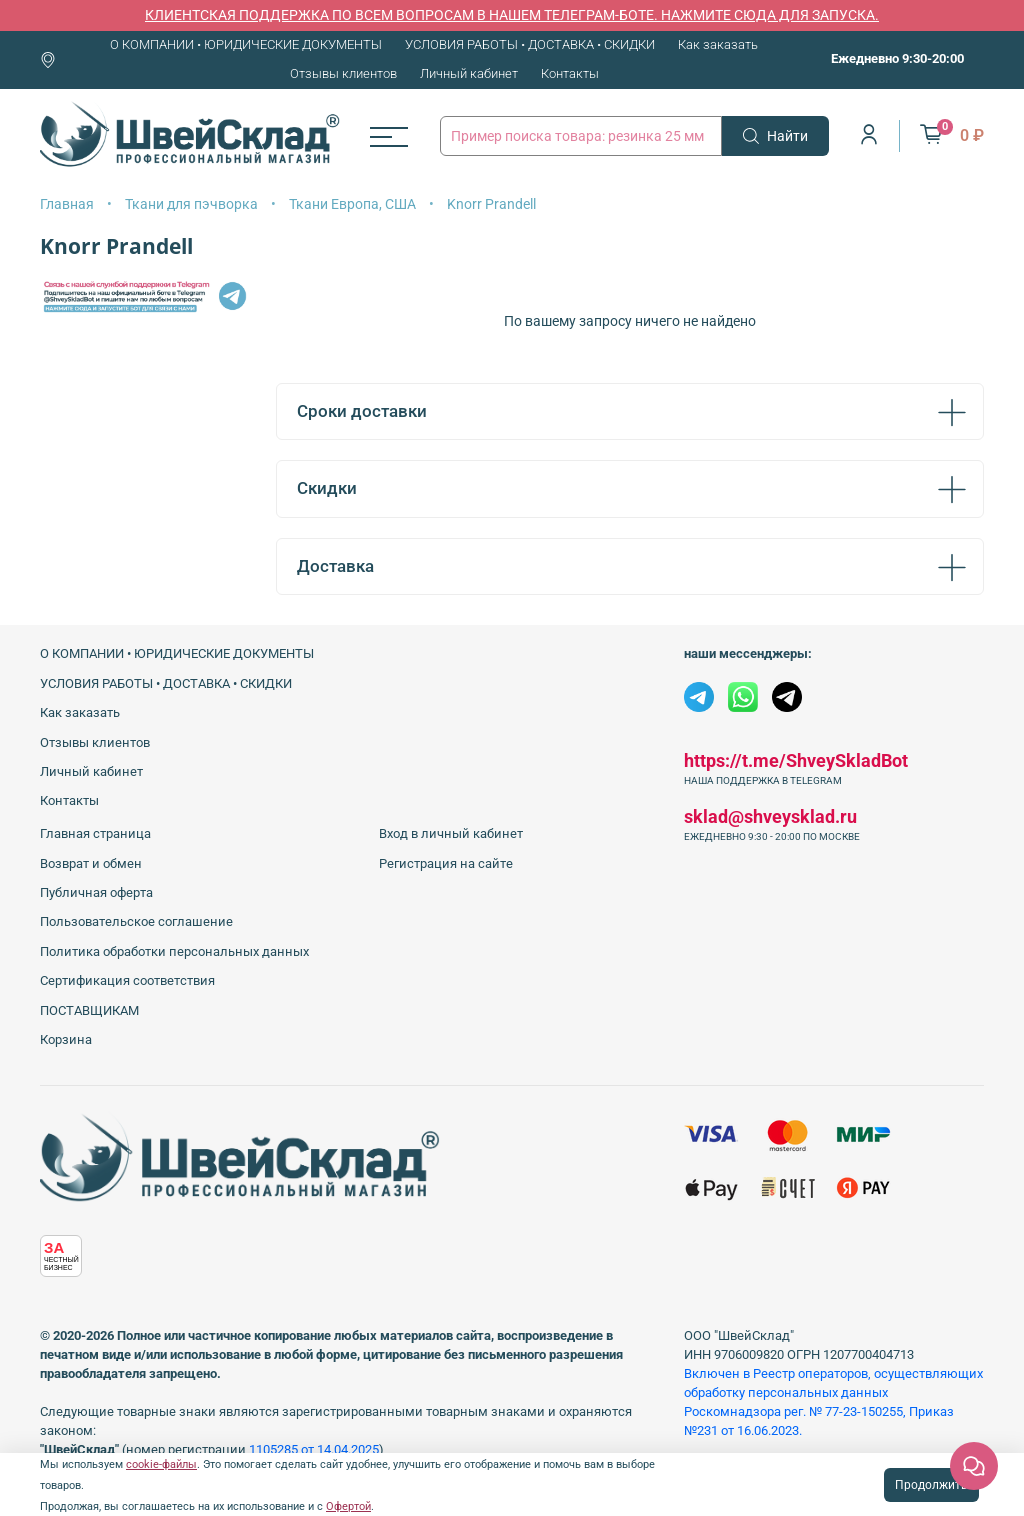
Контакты (570, 73)
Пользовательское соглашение (136, 921)
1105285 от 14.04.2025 (314, 1449)
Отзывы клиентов (343, 73)
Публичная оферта (96, 892)
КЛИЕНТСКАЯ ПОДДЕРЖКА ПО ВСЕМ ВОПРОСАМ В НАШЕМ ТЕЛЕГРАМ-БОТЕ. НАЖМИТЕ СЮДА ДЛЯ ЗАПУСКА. (512, 15)
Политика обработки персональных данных (174, 951)
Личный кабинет (469, 73)
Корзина (66, 1039)
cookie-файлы (161, 1464)
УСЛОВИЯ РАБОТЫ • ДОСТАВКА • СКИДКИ (530, 44)
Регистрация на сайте (446, 863)
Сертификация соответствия (127, 980)
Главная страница (95, 833)
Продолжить (931, 1485)
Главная (67, 204)
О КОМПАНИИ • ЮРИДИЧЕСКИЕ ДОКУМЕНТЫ (246, 44)
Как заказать (718, 44)
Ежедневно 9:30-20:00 (897, 58)
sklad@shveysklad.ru (770, 816)
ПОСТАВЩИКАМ (89, 1010)
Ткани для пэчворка (191, 204)
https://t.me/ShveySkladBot (796, 760)
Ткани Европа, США (352, 204)
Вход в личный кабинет (451, 833)
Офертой (348, 1506)
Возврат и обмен (91, 863)
